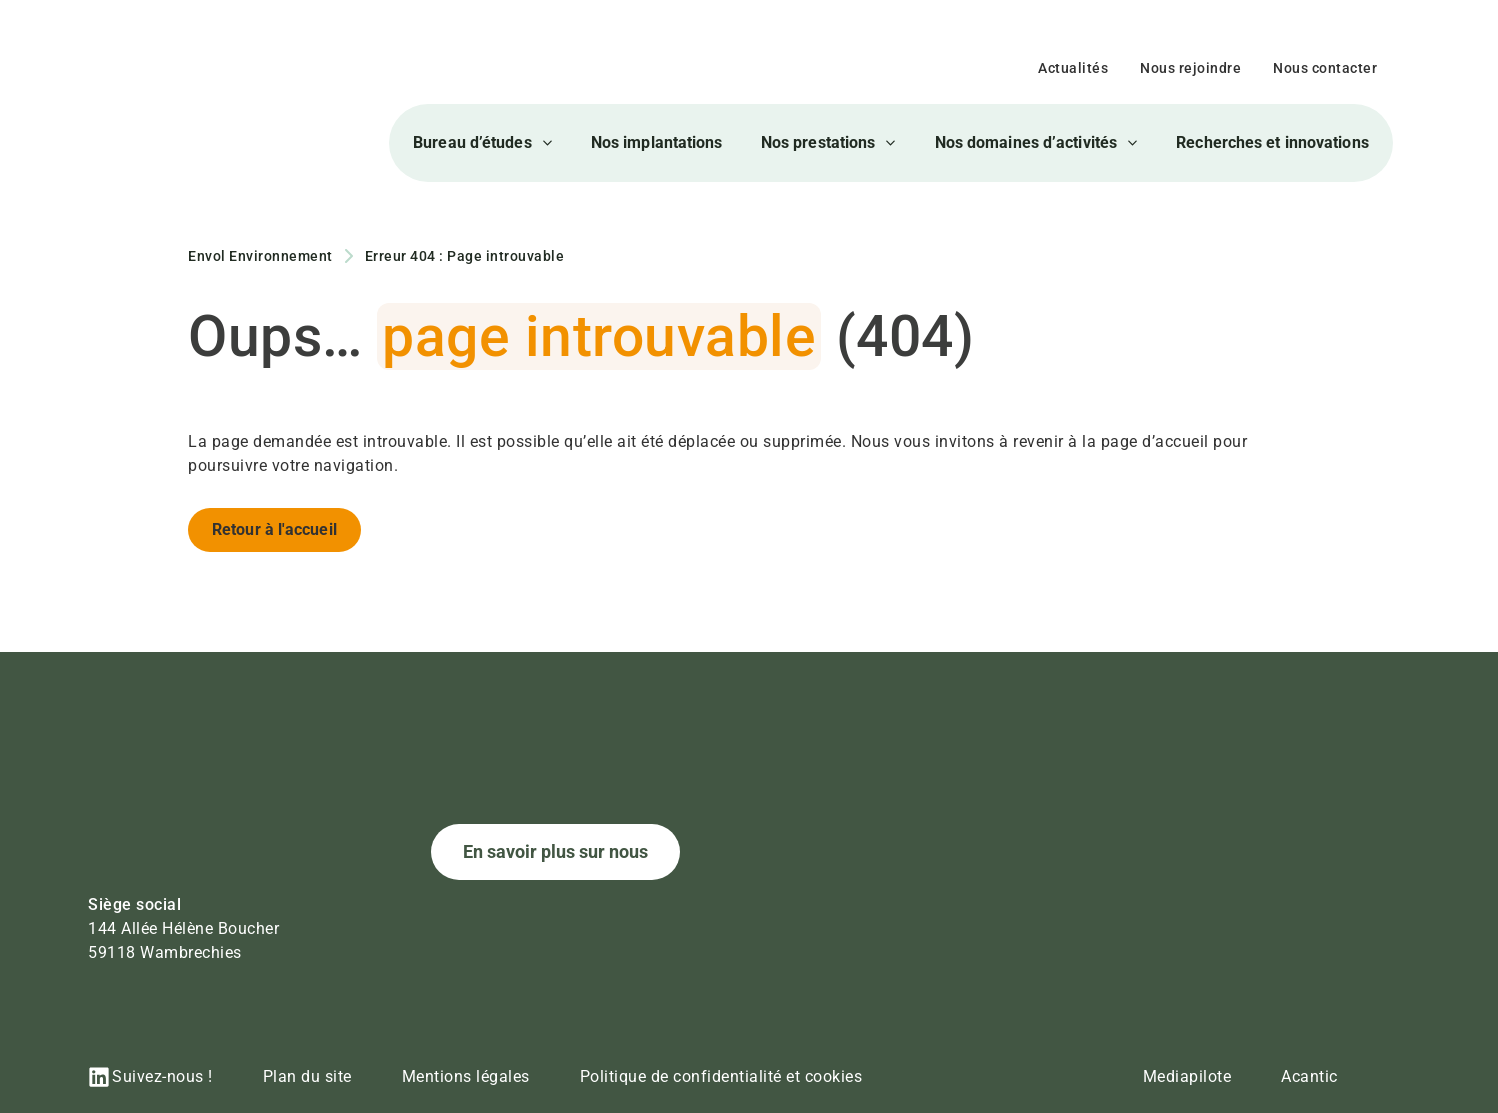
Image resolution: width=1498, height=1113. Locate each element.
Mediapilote (1187, 1076)
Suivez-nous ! (162, 1076)
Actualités (1073, 68)
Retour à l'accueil (274, 529)
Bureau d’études (483, 143)
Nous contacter (1325, 68)
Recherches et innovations (1272, 142)
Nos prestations (829, 143)
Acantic (1309, 1076)
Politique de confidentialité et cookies (721, 1076)
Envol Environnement (260, 256)
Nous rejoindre (1190, 68)
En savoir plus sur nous (555, 851)
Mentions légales (466, 1076)
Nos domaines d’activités (1036, 143)
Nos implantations (657, 142)
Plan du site (307, 1076)
